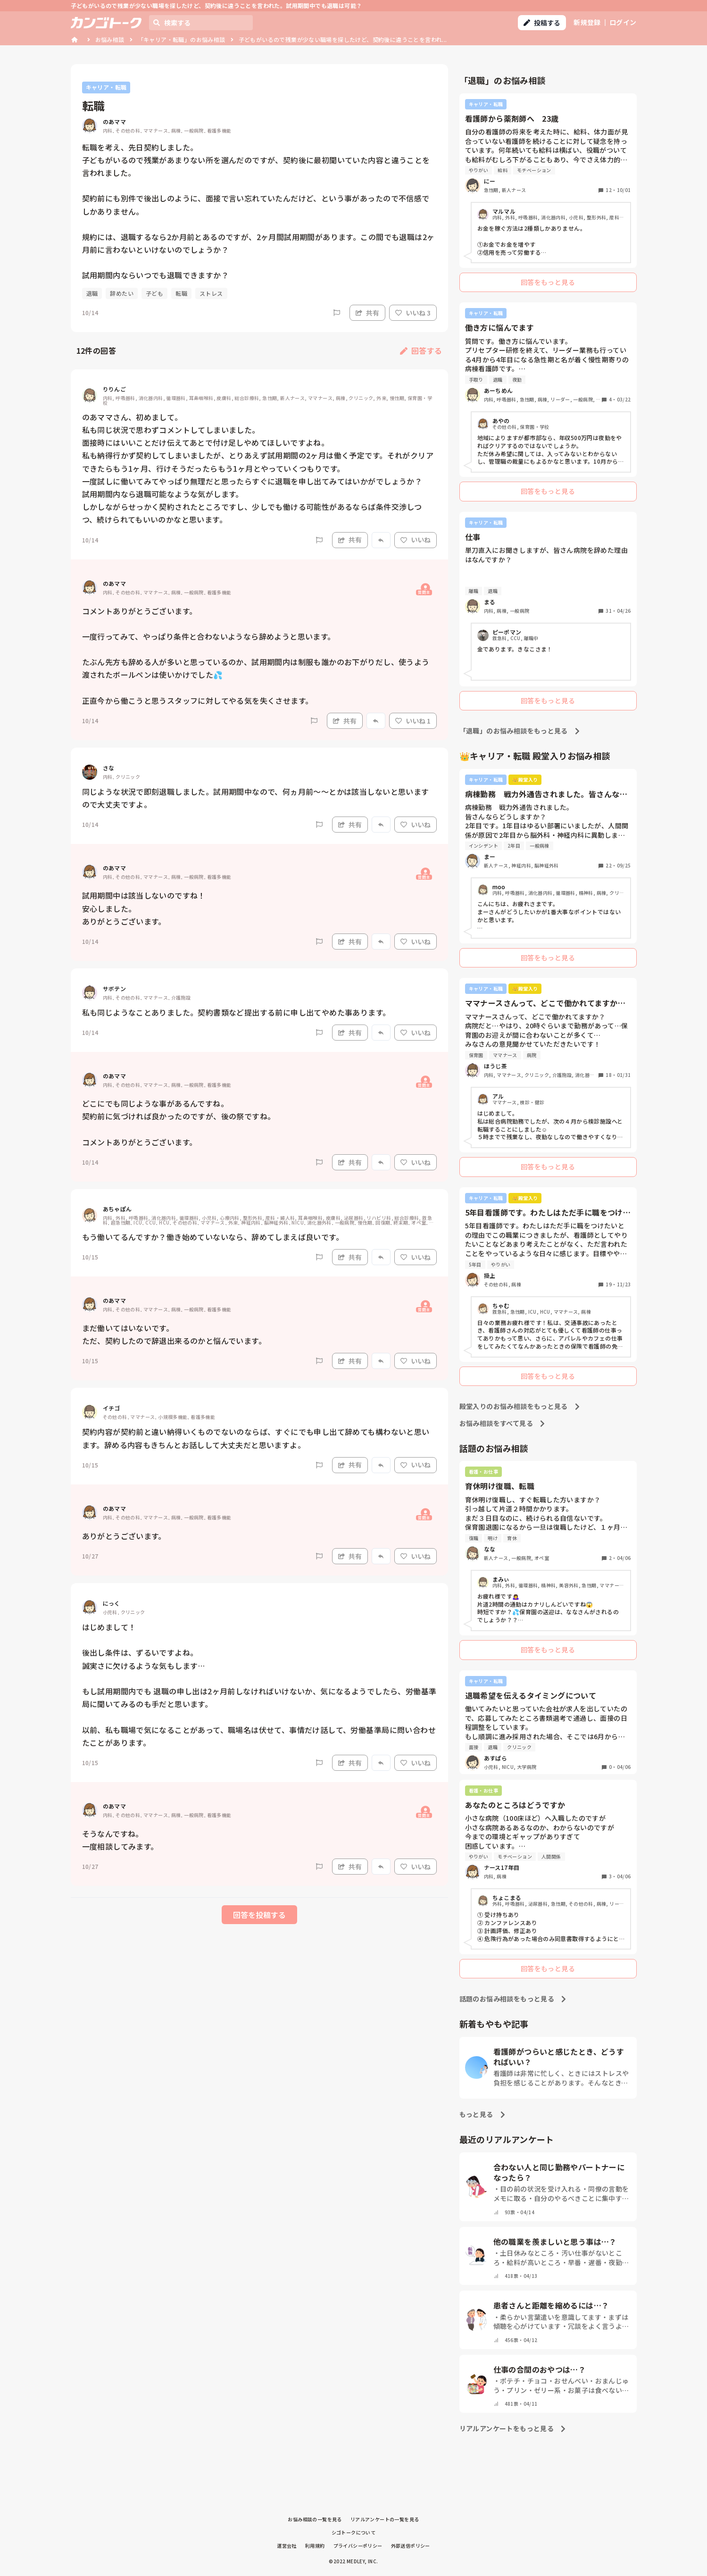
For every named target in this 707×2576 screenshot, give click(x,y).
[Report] (337, 312)
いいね (415, 539)
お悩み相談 (110, 39)
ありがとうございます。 (124, 1536)
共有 (367, 312)
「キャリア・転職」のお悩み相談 (181, 39)
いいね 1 (413, 720)
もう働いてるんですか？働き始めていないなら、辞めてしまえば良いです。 (213, 1236)
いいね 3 (413, 312)
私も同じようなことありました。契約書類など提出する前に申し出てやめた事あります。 (236, 1012)
